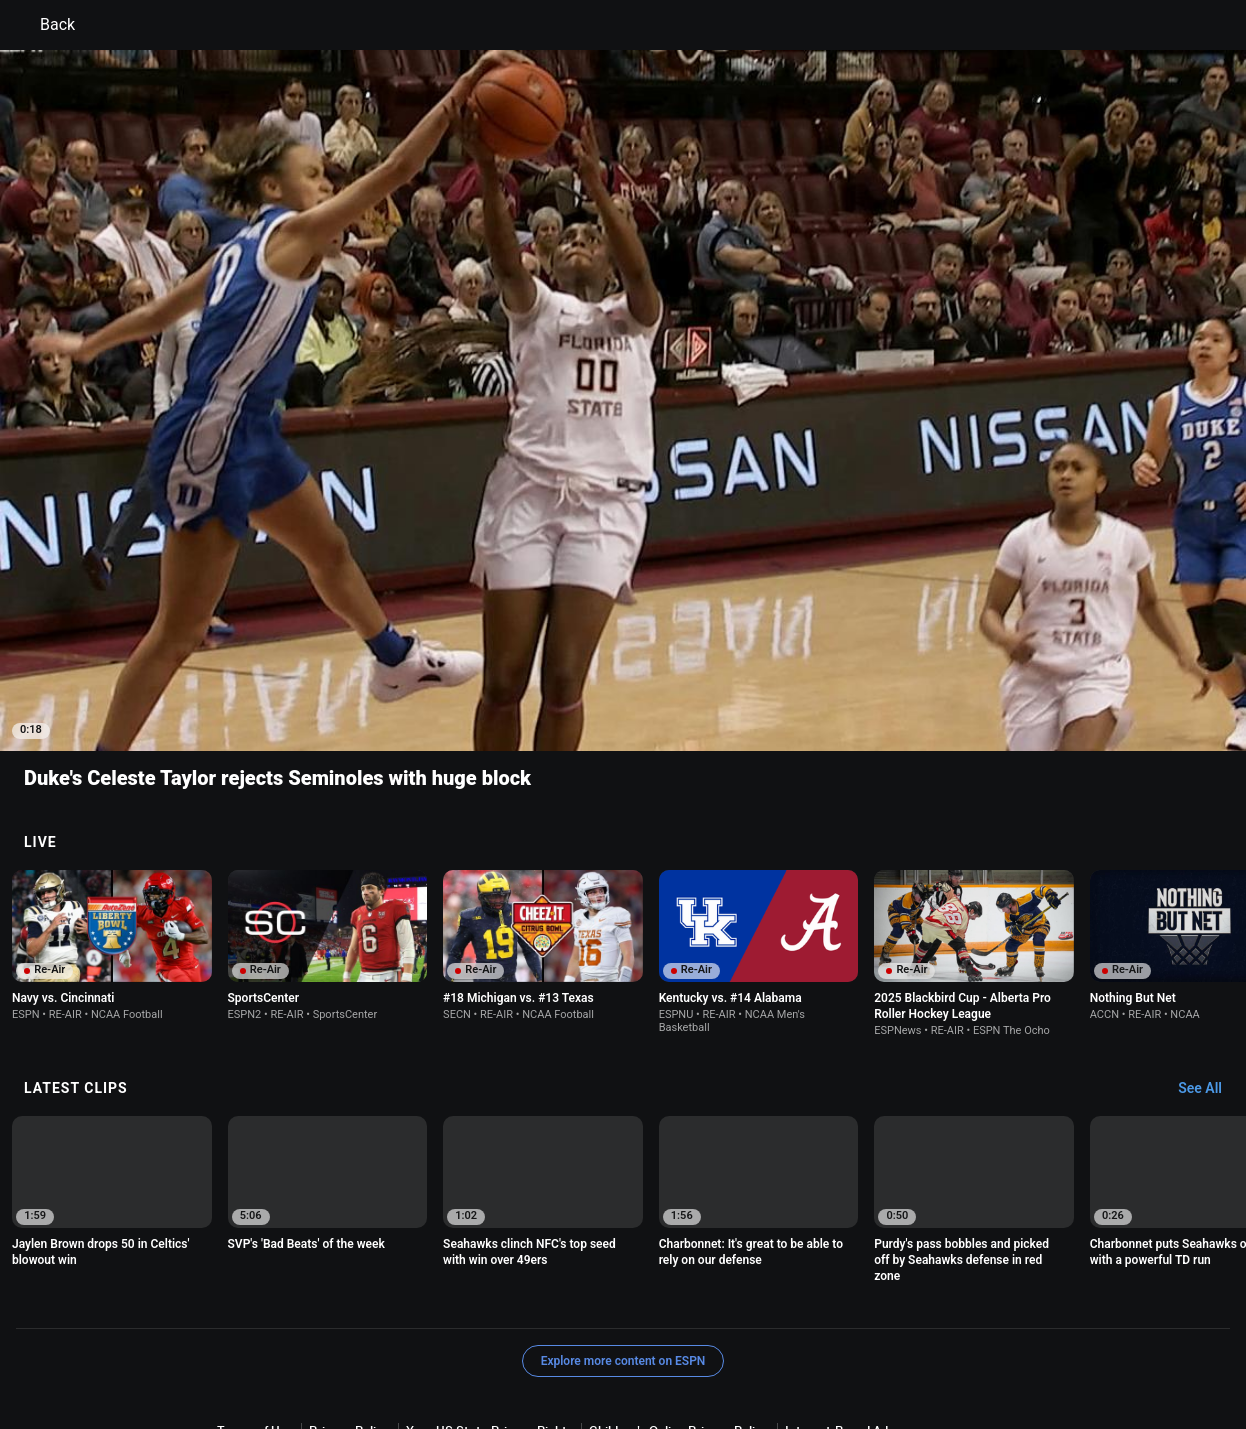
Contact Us (565, 1338)
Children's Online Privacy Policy (679, 1319)
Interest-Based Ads (839, 1319)
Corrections (881, 1338)
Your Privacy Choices (456, 1338)
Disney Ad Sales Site (672, 1338)
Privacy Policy (349, 1319)
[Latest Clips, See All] (1209, 978)
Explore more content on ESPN (623, 1250)
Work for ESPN (789, 1338)
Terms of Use (255, 1319)
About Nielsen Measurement (298, 1338)
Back (45, 25)
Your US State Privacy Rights (489, 1319)
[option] (112, 834)
